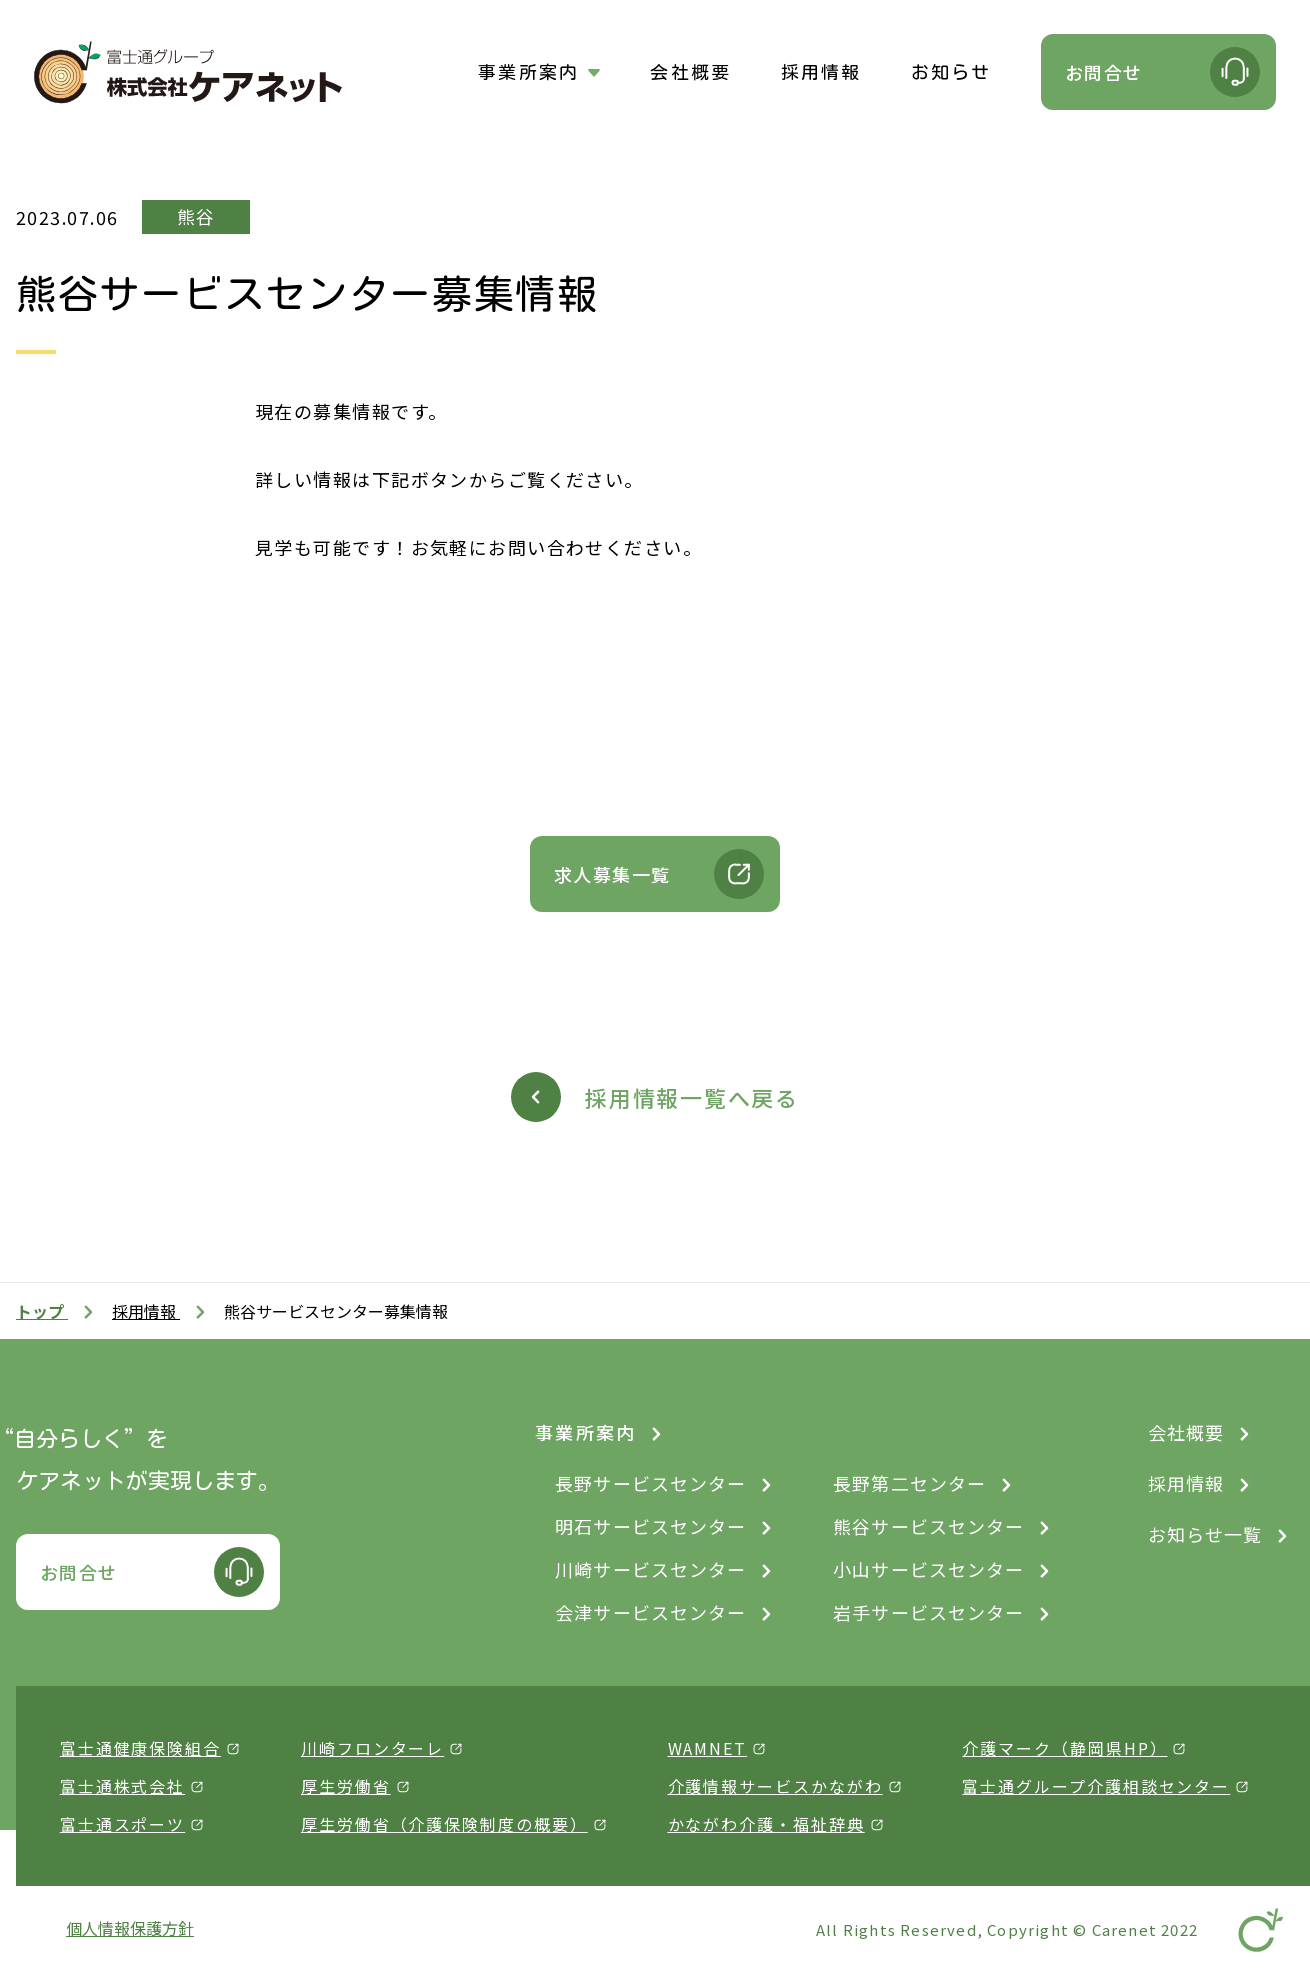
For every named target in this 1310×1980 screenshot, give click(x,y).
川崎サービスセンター (650, 1569)
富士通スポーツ (122, 1824)
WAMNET (708, 1748)
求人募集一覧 (612, 874)
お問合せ (1104, 72)
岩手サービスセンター (928, 1612)
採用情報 (821, 72)
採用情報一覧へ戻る (692, 1097)
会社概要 (690, 72)
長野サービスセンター (650, 1483)
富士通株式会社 (122, 1786)
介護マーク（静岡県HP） (1064, 1748)
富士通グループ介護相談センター (1096, 1786)
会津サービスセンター (650, 1612)
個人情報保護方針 (130, 1928)
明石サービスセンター (650, 1526)
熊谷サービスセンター (928, 1526)
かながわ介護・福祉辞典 (766, 1824)
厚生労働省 (346, 1786)
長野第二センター (909, 1483)
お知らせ (951, 72)
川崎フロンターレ (372, 1748)
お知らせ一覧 (1205, 1534)
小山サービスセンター (928, 1569)
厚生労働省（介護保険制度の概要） (444, 1824)
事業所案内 (528, 72)
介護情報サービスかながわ (775, 1786)
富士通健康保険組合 (140, 1748)
